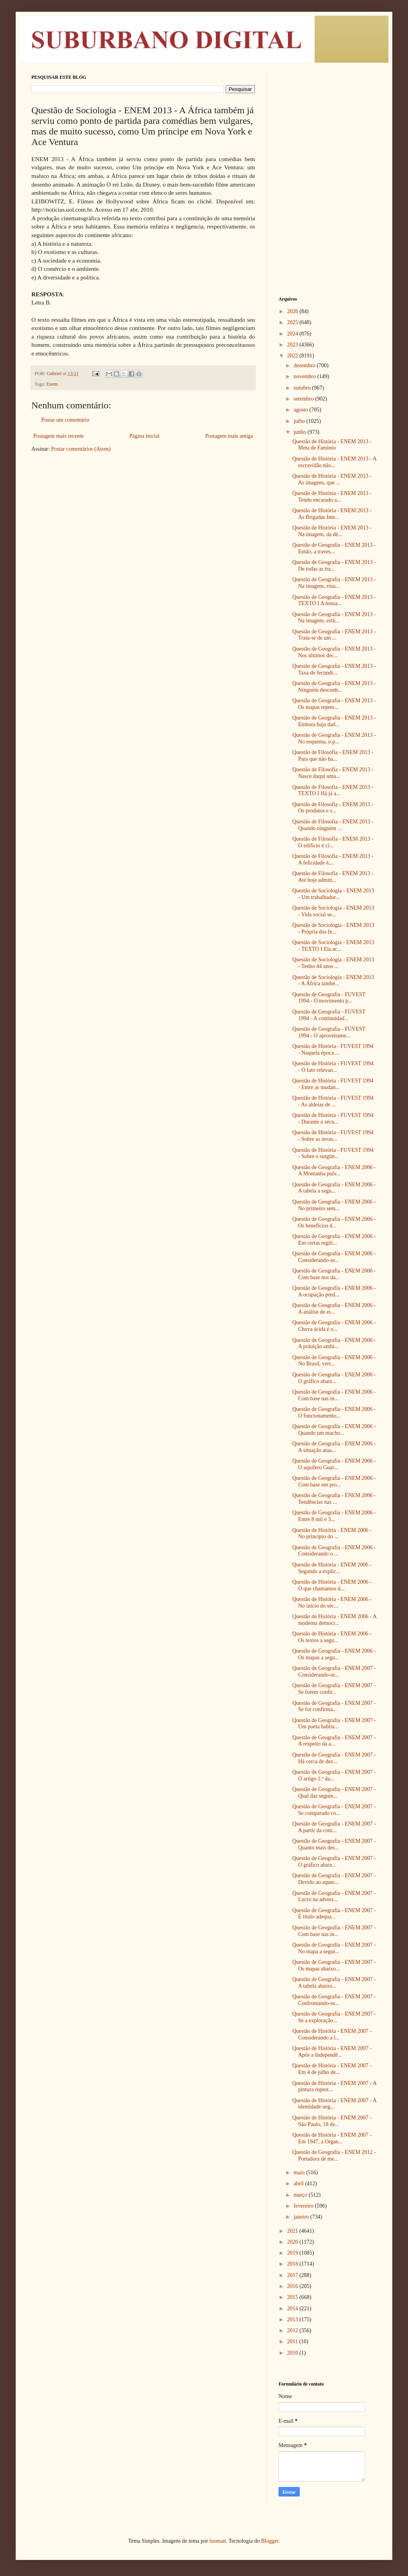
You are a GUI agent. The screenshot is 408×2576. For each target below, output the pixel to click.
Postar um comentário (65, 420)
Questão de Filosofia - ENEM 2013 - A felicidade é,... (332, 859)
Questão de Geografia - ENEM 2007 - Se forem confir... (334, 1688)
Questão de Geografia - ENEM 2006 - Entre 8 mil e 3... (334, 1516)
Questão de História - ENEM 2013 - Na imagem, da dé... (332, 531)
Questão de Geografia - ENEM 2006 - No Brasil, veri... (334, 1360)
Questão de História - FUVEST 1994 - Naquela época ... (332, 1049)
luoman (217, 2541)
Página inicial (144, 436)
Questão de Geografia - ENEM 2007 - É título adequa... (334, 1913)
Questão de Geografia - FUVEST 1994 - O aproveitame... (328, 1032)
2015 (293, 2297)
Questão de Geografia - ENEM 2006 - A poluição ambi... (334, 1343)
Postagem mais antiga (229, 436)
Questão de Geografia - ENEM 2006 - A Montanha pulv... (334, 1170)
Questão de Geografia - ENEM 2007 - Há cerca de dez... (334, 1758)
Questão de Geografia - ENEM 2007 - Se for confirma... (334, 1706)
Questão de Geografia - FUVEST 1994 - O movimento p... (328, 998)
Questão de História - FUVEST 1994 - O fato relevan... (332, 1066)
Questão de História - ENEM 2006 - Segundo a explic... (332, 1568)
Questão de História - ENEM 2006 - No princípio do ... (332, 1533)
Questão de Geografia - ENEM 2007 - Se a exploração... (334, 2017)
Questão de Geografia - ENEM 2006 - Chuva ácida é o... (334, 1326)
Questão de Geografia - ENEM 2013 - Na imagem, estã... (334, 617)
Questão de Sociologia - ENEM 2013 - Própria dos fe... (333, 928)
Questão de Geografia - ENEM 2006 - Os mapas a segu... (334, 1654)
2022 (293, 356)
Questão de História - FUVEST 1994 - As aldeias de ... (332, 1101)
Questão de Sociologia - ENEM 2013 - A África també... (333, 980)
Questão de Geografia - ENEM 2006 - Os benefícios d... (334, 1222)
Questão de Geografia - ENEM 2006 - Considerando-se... (334, 1257)
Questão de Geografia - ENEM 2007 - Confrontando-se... (334, 2000)
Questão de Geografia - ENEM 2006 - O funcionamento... (334, 1412)
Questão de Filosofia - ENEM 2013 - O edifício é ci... (332, 842)
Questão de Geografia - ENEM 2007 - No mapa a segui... (334, 1948)
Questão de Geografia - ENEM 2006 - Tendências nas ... (334, 1498)
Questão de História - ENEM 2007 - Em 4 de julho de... (332, 2069)
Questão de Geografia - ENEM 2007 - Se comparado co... (334, 1810)
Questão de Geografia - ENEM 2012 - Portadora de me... (334, 2155)
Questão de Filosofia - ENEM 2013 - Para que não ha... (332, 755)
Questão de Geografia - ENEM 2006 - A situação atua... (334, 1447)
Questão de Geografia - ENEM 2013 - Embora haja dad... (334, 721)
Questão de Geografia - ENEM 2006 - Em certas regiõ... (334, 1239)
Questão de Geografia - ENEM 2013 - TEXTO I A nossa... (334, 600)
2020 (293, 2242)
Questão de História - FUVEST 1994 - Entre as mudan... (332, 1084)
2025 (293, 322)
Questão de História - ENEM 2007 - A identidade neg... (334, 2103)
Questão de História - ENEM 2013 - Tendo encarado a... (332, 496)
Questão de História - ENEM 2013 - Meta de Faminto (332, 445)
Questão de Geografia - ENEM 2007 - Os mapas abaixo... (334, 1965)
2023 (293, 345)
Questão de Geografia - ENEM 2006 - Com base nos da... (334, 1274)
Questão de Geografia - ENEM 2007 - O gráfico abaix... (334, 1861)
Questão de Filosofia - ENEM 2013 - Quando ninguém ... (332, 825)
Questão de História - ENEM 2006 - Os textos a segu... (332, 1637)
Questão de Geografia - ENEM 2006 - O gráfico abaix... (334, 1378)
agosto (301, 410)
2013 (293, 2319)
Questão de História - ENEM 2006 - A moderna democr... (334, 1619)
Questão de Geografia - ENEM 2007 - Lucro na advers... (334, 1896)
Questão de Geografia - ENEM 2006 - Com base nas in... (334, 1395)
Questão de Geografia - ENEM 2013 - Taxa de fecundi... (334, 669)
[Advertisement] (328, 123)
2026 (293, 311)
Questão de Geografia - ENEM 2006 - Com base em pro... (334, 1481)
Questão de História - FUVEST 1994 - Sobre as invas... (332, 1135)
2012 (293, 2330)
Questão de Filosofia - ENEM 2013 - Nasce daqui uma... (332, 773)
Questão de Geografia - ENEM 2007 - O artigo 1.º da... (334, 1775)
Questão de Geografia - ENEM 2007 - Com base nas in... (334, 1931)
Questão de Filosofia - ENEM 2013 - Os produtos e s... (332, 807)
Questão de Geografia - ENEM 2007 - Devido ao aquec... (334, 1879)
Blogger (269, 2541)
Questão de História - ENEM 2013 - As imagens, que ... (332, 479)
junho (300, 432)
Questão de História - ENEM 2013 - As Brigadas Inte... (332, 514)
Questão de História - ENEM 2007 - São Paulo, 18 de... (332, 2121)
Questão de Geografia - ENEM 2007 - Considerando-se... (334, 1671)
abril (299, 2183)
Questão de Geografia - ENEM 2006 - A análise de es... (334, 1308)
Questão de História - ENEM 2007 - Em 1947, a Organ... (332, 2138)
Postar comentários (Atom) (81, 449)
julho (299, 421)
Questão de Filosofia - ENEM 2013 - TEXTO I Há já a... (332, 790)
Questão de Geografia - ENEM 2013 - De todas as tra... (334, 565)
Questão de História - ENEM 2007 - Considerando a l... (332, 2034)
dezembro (305, 365)
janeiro (301, 2217)
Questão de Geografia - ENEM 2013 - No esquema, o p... (334, 738)
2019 (293, 2253)
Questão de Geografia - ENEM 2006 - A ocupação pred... (334, 1291)
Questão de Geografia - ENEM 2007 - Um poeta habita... (334, 1723)
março (300, 2195)
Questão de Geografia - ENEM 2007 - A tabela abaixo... (334, 1982)
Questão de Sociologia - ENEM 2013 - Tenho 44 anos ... (333, 963)
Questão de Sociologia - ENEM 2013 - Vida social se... (333, 911)
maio (299, 2172)
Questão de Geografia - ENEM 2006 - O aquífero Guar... (334, 1464)
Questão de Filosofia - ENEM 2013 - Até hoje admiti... (332, 876)
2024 (293, 334)
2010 (293, 2353)
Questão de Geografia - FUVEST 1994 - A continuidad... (328, 1015)
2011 (293, 2341)
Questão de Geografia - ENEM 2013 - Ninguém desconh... (334, 686)
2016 (293, 2286)
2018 (293, 2264)
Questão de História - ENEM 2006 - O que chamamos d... (332, 1585)
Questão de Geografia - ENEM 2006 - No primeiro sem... (334, 1205)
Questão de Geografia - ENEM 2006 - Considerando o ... (334, 1551)
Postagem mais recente (58, 436)
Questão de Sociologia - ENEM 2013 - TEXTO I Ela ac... (333, 945)
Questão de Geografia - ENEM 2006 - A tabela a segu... (334, 1188)
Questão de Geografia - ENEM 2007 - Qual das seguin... (334, 1792)
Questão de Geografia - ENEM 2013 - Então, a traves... (334, 548)
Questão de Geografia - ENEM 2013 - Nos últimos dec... (334, 652)
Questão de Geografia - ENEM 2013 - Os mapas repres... (334, 704)
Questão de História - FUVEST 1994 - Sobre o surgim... (332, 1153)
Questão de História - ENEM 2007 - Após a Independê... (332, 2051)
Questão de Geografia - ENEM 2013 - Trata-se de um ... (334, 635)
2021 (293, 2231)
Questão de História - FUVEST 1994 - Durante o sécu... (332, 1118)
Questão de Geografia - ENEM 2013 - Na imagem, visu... (334, 582)
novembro (305, 376)
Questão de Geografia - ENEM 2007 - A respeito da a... (334, 1741)
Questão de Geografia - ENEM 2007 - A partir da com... (334, 1827)
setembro (304, 399)
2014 (293, 2308)
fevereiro (304, 2206)
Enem (52, 384)
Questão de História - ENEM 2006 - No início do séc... (332, 1602)
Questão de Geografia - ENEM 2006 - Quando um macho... (334, 1429)
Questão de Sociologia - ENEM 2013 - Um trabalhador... (333, 894)
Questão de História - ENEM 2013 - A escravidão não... (334, 462)
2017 (293, 2275)
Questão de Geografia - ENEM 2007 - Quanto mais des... (334, 1844)
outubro (302, 388)
